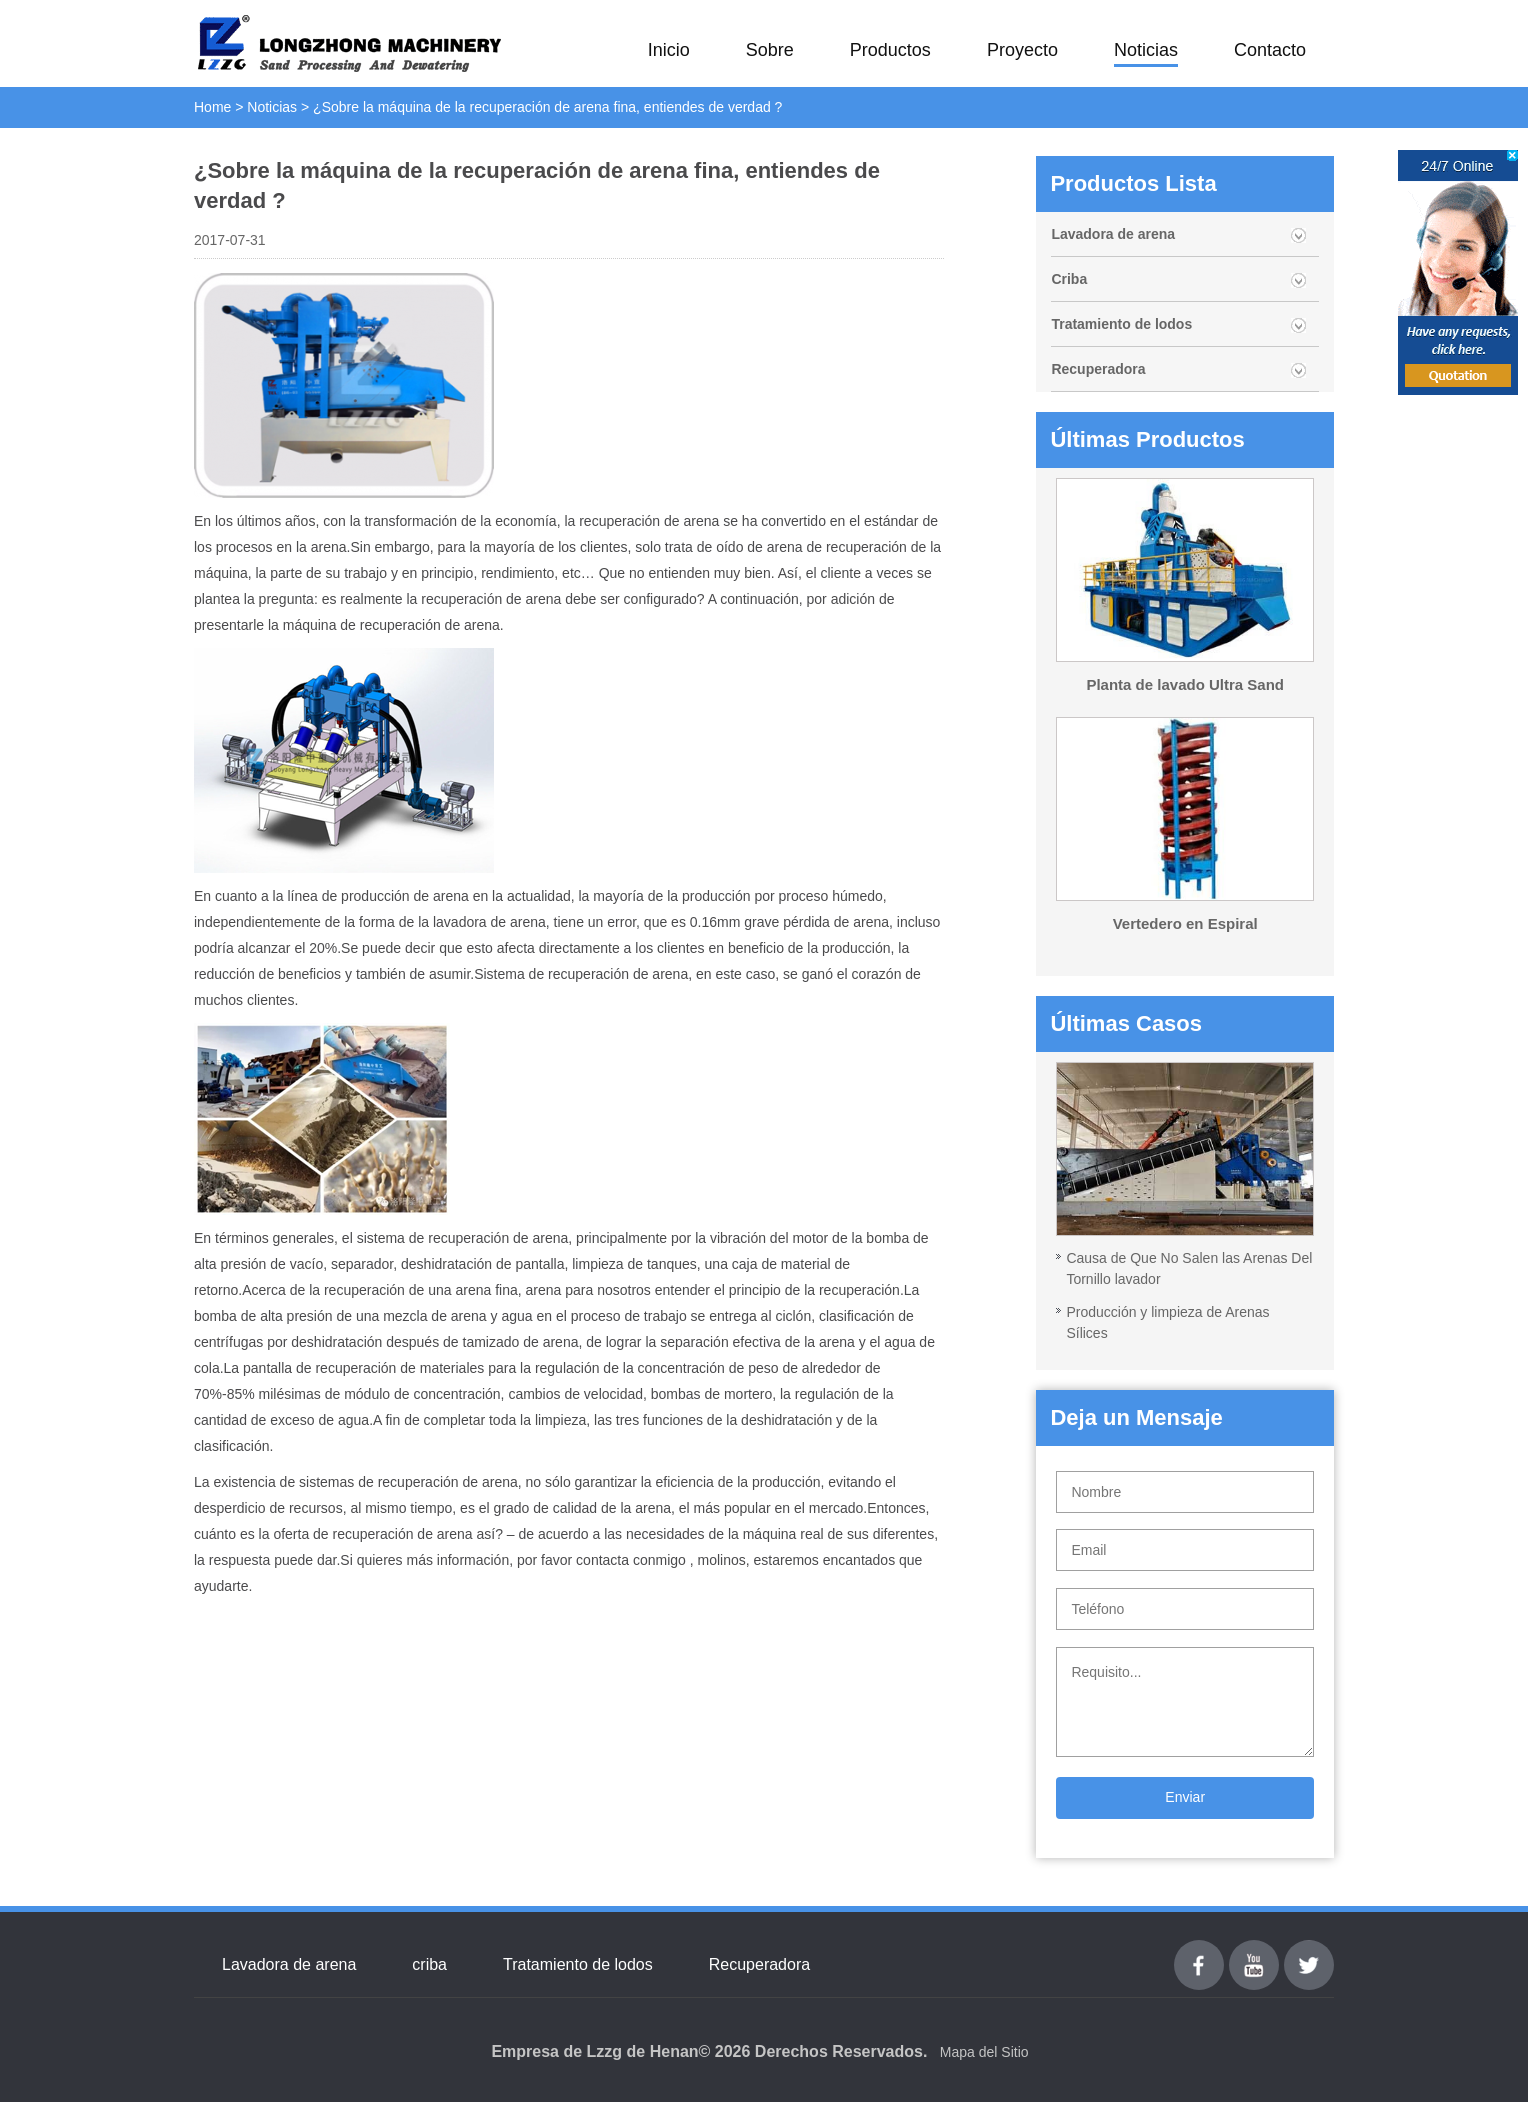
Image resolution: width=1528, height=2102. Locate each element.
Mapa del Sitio (984, 2052)
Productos (890, 50)
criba (429, 1964)
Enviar (1185, 1797)
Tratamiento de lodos (1121, 324)
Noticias (1146, 50)
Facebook (1199, 1951)
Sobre (770, 50)
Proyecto (1022, 50)
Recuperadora (1098, 369)
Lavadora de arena (1113, 234)
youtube (1254, 1951)
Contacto (1270, 50)
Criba (1069, 279)
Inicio (669, 50)
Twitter (1308, 1951)
